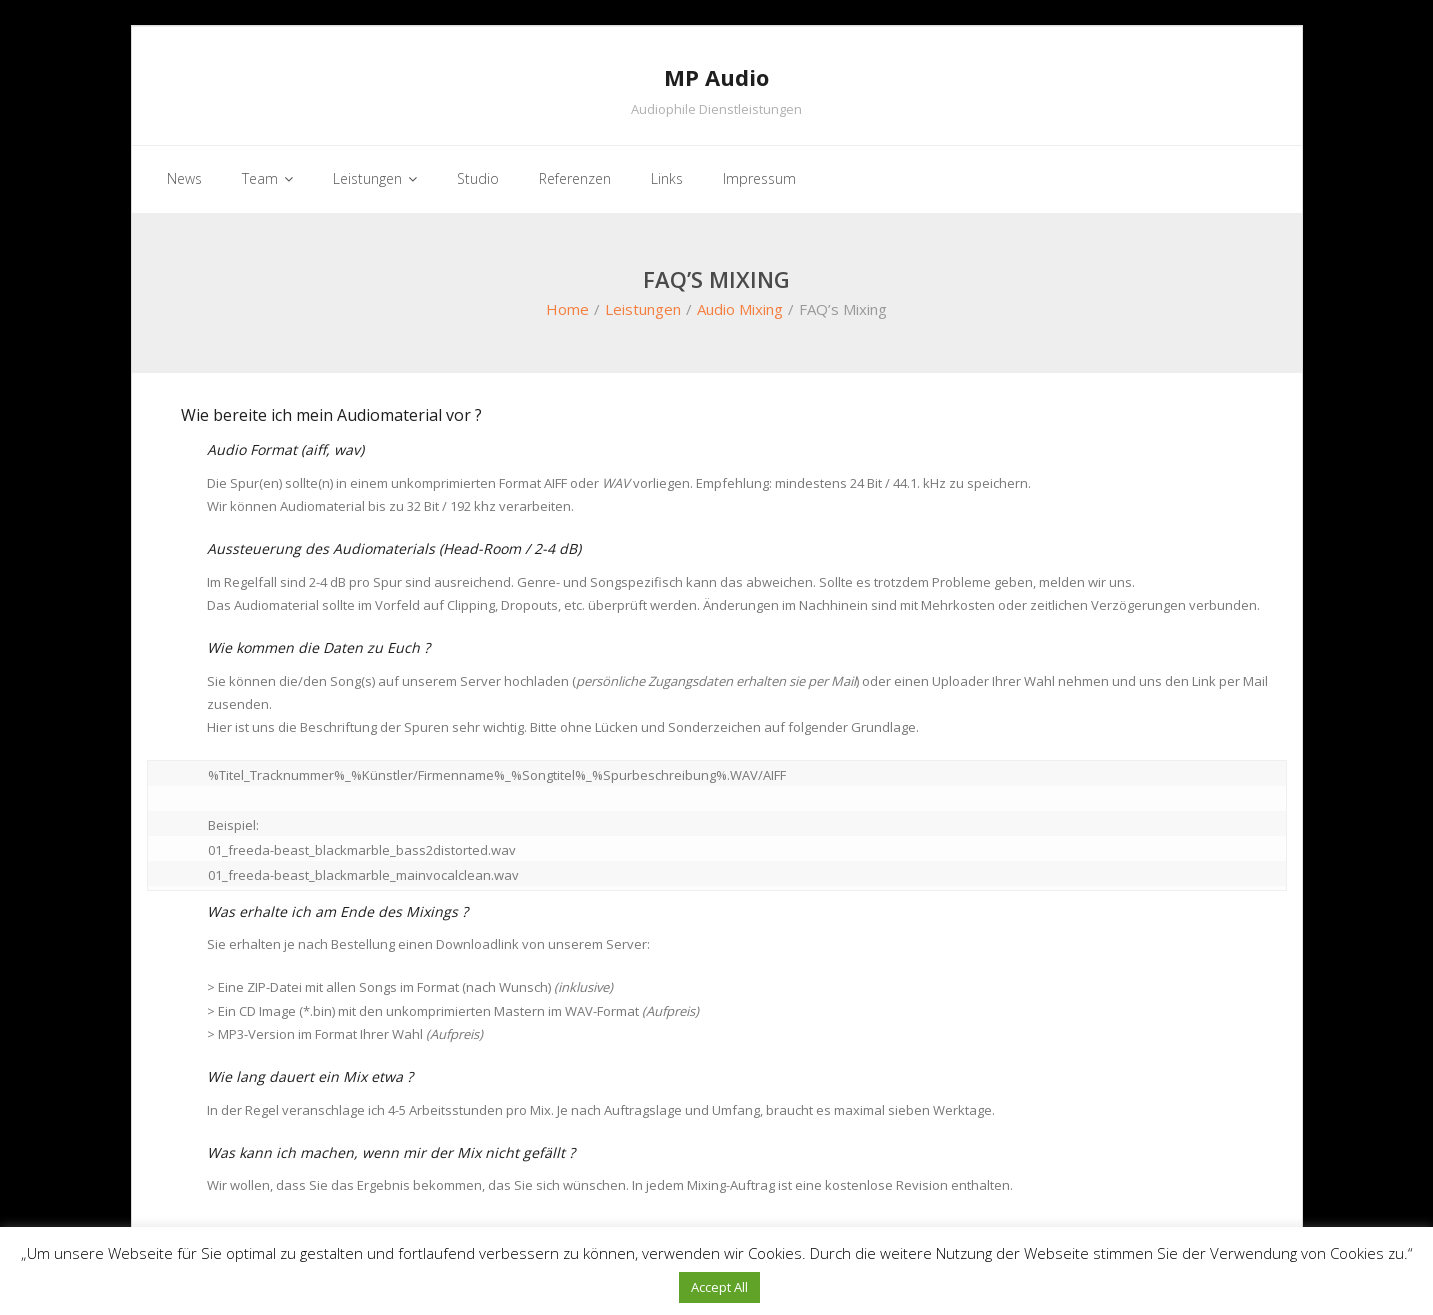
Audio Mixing (740, 309)
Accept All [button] (719, 1287)
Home (567, 309)
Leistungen (643, 309)
